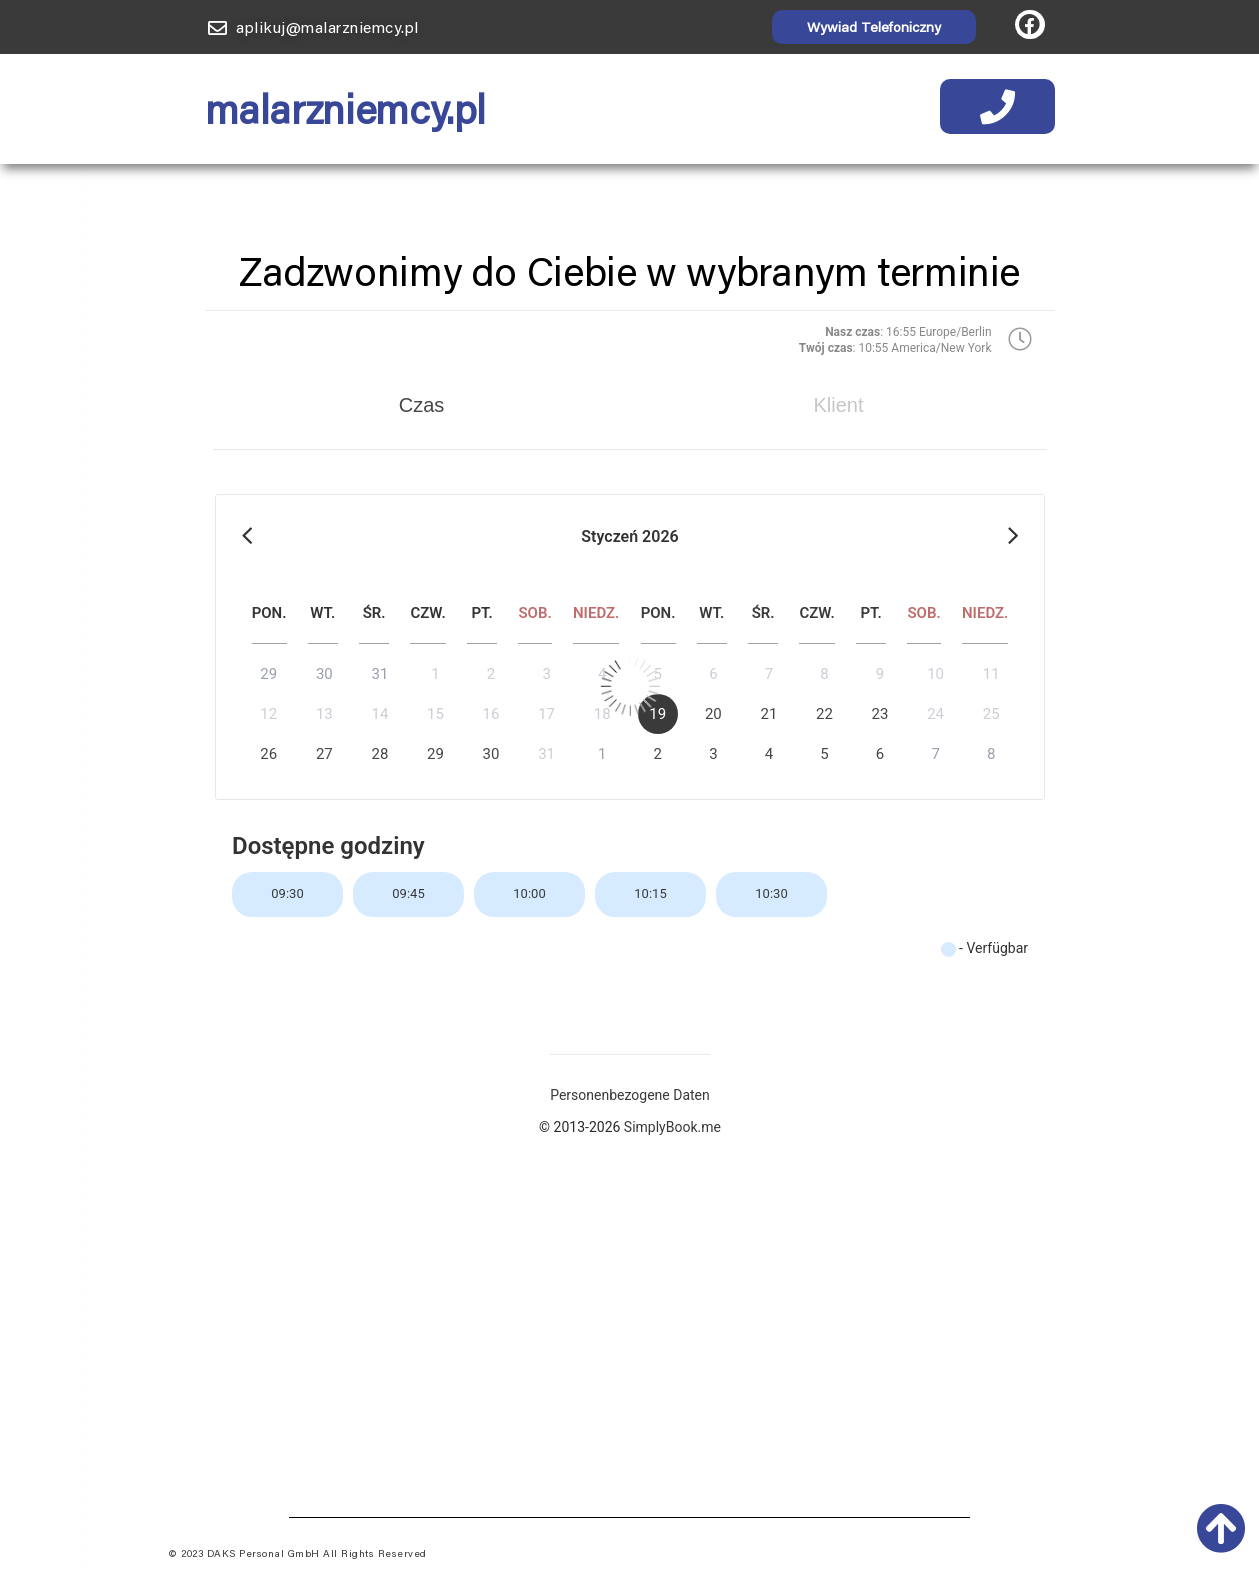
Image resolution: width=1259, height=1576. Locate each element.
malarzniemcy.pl (345, 108)
